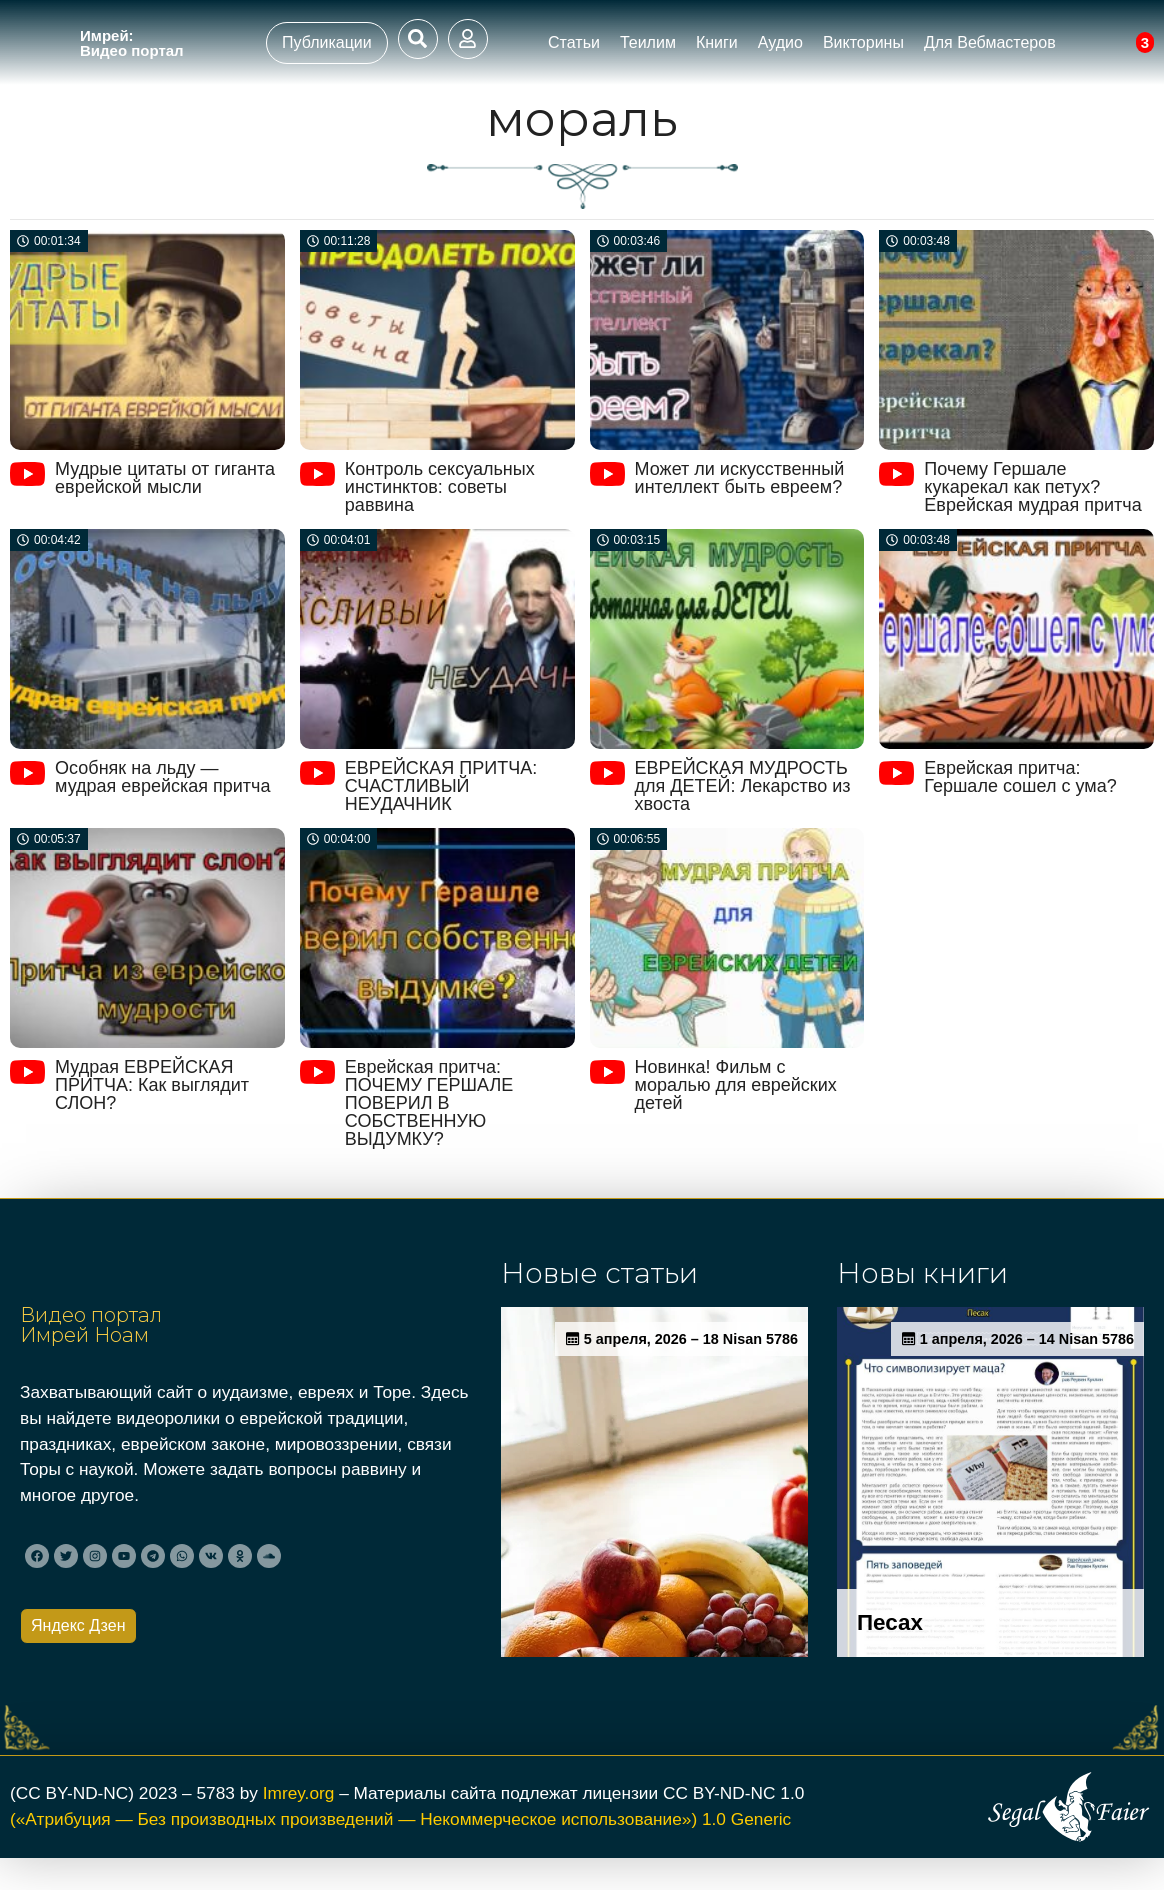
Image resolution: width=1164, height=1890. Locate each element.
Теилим (648, 42)
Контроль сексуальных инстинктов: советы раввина (440, 487)
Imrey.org (299, 1826)
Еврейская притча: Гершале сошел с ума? (1020, 777)
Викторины (863, 42)
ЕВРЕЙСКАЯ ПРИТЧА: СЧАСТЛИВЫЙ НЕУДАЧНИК (441, 786)
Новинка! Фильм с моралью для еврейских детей (736, 1085)
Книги (717, 42)
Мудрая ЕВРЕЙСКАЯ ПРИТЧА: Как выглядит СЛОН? (152, 1085)
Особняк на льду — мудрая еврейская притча (162, 777)
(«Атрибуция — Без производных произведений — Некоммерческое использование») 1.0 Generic (400, 1852)
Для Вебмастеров (990, 42)
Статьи (574, 42)
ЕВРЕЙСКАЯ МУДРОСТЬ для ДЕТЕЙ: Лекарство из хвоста (743, 786)
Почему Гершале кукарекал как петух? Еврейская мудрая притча (1032, 487)
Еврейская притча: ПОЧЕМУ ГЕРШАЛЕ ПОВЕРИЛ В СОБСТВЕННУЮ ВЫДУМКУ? (429, 1103)
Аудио (780, 42)
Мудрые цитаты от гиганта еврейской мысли (165, 478)
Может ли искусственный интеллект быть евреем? (740, 478)
